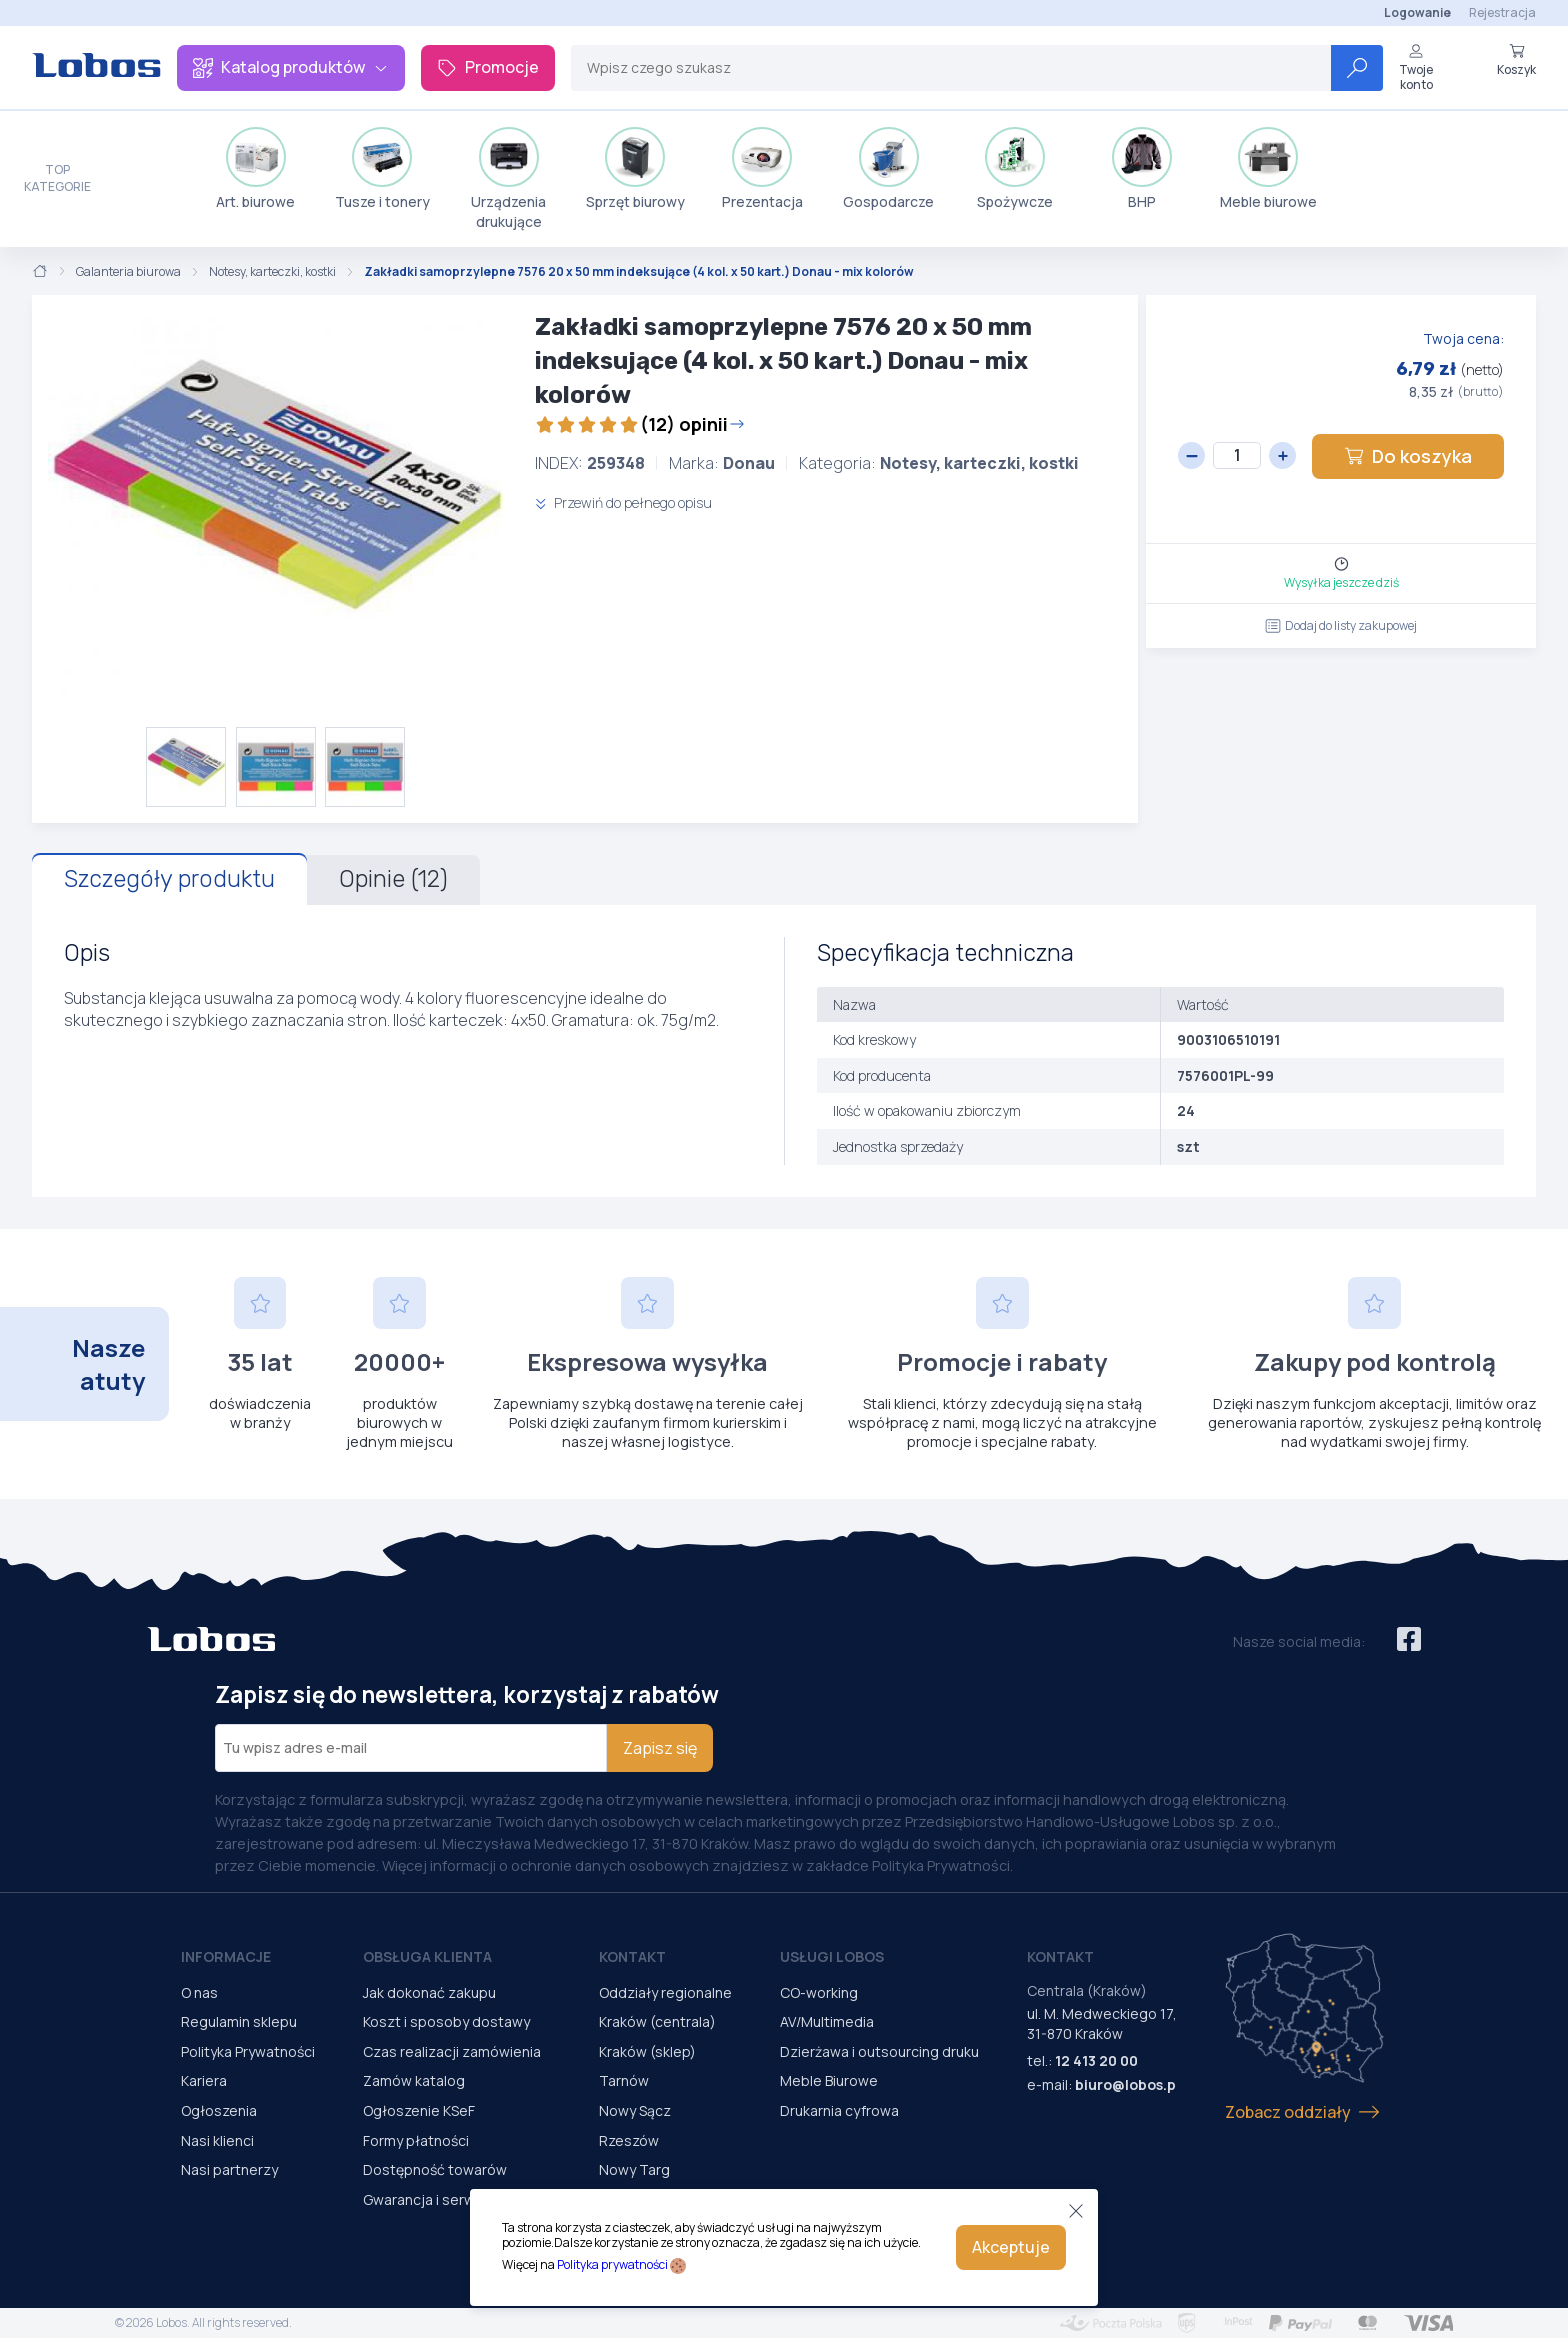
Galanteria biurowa (128, 272)
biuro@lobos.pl (1127, 2084)
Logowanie (1417, 12)
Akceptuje (1011, 2247)
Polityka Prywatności (248, 2051)
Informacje (226, 1956)
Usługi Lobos (832, 1956)
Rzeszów (629, 2140)
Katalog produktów (291, 67)
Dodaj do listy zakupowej (1341, 625)
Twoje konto (1416, 67)
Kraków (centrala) (657, 2021)
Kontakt (632, 1956)
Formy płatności (416, 2140)
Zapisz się (660, 1748)
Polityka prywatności (612, 2264)
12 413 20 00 (1096, 2060)
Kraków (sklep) (647, 2051)
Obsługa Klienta (427, 1956)
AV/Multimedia (827, 2021)
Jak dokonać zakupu (429, 1992)
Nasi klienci (217, 2140)
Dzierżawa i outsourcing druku (879, 2051)
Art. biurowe (255, 169)
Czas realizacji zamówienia (452, 2051)
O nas (199, 1992)
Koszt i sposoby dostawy (446, 2021)
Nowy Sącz (635, 2110)
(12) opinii (640, 424)
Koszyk (1516, 60)
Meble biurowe (1268, 169)
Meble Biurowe (829, 2080)
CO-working (819, 1992)
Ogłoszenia (219, 2110)
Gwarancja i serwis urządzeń (457, 2199)
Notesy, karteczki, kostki (272, 272)
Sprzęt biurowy (635, 169)
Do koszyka (1408, 456)
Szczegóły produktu (169, 879)
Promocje (488, 67)
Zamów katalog (414, 2080)
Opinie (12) (393, 879)
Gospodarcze (888, 169)
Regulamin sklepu (239, 2021)
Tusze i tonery (382, 169)
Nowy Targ (634, 2169)
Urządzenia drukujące (508, 179)
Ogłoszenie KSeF (419, 2110)
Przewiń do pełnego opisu (623, 502)
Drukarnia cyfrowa (839, 2110)
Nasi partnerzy (229, 2169)
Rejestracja (1502, 12)
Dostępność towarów (435, 2169)
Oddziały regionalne (665, 1992)
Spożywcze (1015, 169)
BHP (1142, 169)
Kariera (204, 2080)
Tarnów (624, 2080)
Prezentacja (762, 169)
